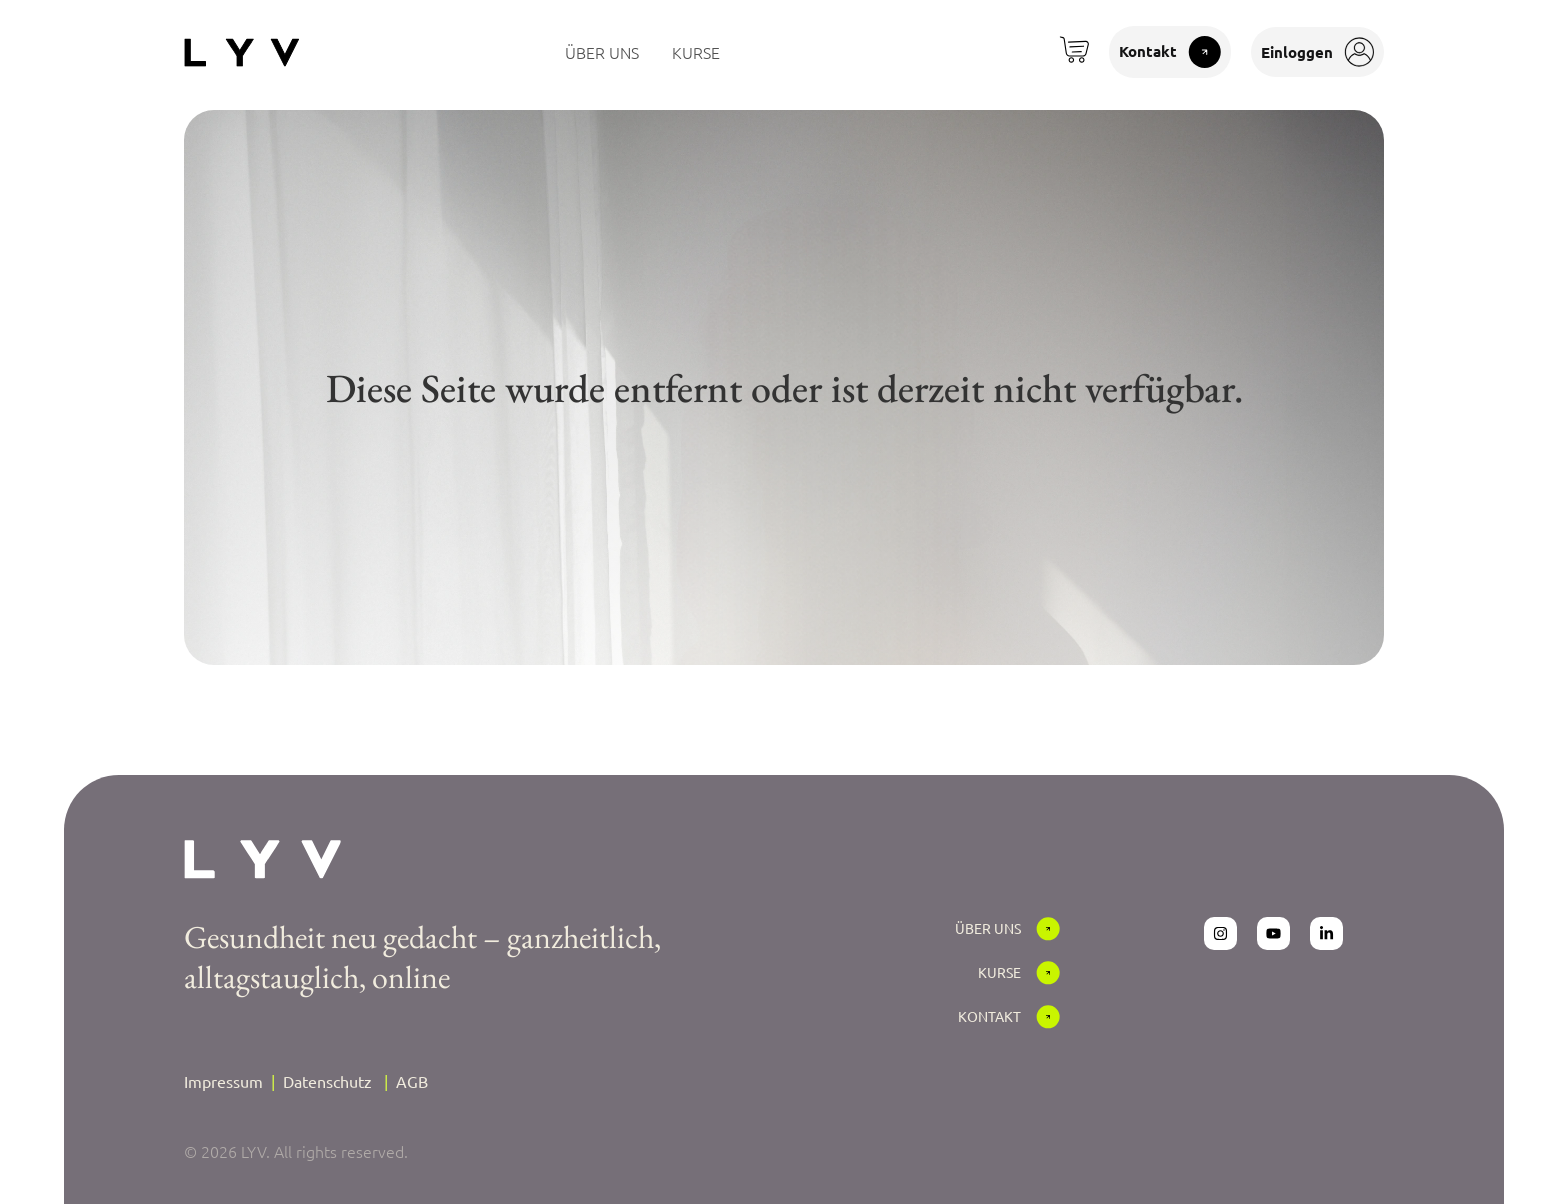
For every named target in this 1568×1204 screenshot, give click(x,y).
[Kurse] (1048, 973)
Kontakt (989, 1016)
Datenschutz (327, 1081)
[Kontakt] (1048, 1017)
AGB (412, 1081)
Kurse (999, 972)
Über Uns (988, 928)
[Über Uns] (1048, 929)
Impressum (223, 1081)
